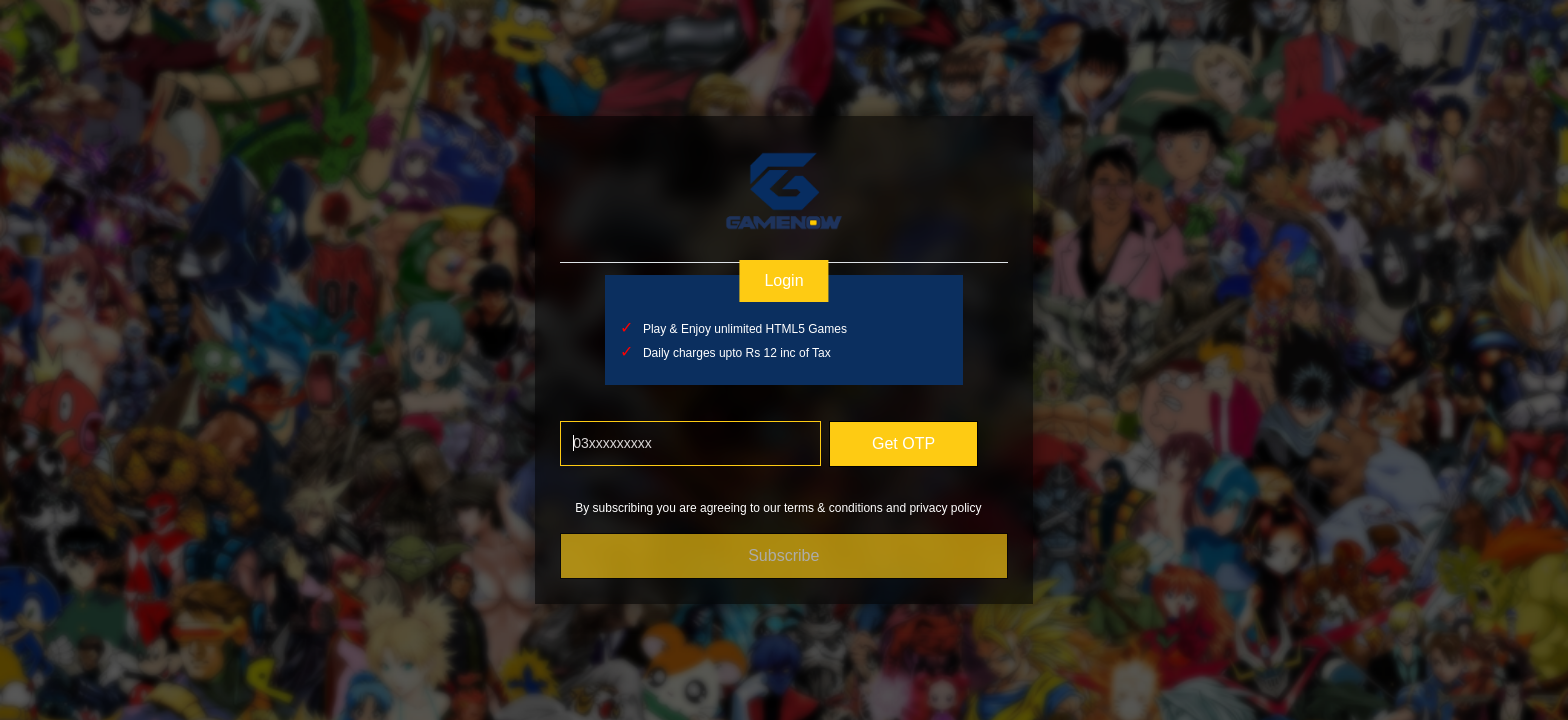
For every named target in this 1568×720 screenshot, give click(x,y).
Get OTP (903, 443)
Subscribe (783, 555)
